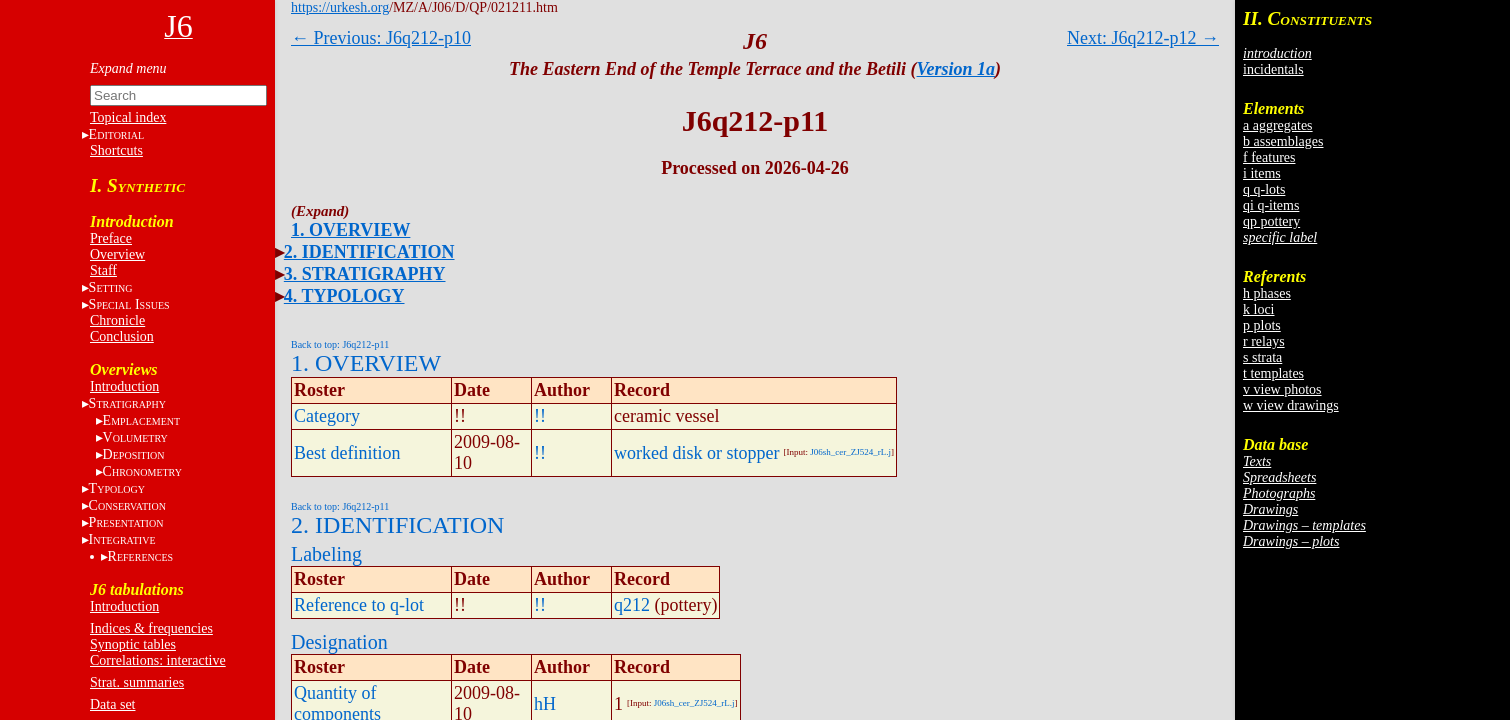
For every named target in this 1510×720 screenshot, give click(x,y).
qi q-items (1271, 205)
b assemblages (1283, 141)
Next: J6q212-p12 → (1143, 38)
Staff (103, 270)
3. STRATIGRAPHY (365, 274)
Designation (339, 642)
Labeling (326, 554)
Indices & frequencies (151, 628)
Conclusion (122, 336)
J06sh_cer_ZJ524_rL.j (850, 452)
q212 (632, 605)
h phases (1267, 293)
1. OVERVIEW (350, 230)
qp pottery (1271, 221)
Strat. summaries (137, 682)
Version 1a (956, 69)
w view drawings (1291, 405)
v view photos (1282, 389)
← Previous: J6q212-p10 (381, 38)
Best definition (347, 453)
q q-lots (1264, 189)
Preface (111, 238)
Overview (117, 254)
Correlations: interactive (158, 660)
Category (327, 416)
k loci (1259, 309)
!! (540, 416)
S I (129, 304)
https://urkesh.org (340, 7)
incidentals (1273, 69)
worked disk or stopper (696, 453)
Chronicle (117, 320)
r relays (1264, 341)
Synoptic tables (133, 644)
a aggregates (1278, 125)
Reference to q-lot (359, 605)
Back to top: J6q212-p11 (340, 344)
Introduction (124, 386)
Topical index (128, 117)
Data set (112, 704)
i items (1262, 173)
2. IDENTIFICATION (369, 252)
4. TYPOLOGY (344, 296)
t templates (1273, 373)
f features (1269, 157)
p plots (1262, 325)
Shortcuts (116, 150)
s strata (1262, 357)
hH (545, 704)
